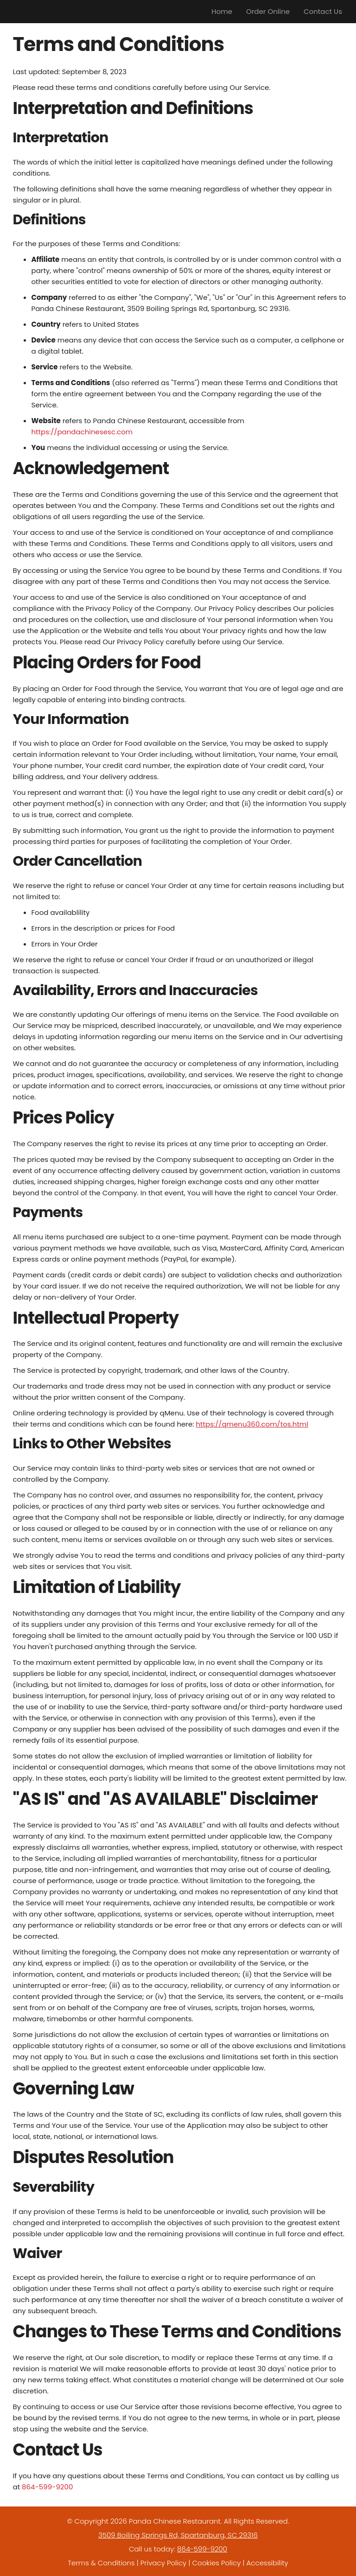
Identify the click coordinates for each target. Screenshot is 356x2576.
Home (221, 11)
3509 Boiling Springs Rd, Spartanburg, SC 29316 (178, 2535)
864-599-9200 (47, 2487)
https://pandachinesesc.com (82, 432)
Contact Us (323, 11)
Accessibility (267, 2563)
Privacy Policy (163, 2563)
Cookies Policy (216, 2563)
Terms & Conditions (101, 2563)
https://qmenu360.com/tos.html (252, 1424)
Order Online (268, 11)
